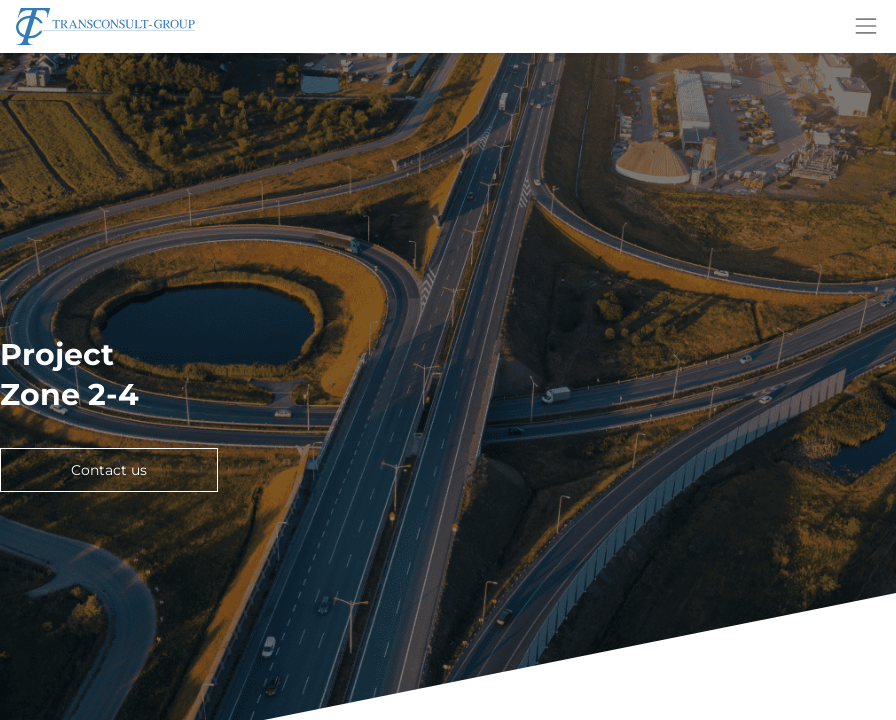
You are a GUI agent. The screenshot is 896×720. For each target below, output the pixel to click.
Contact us (109, 470)
